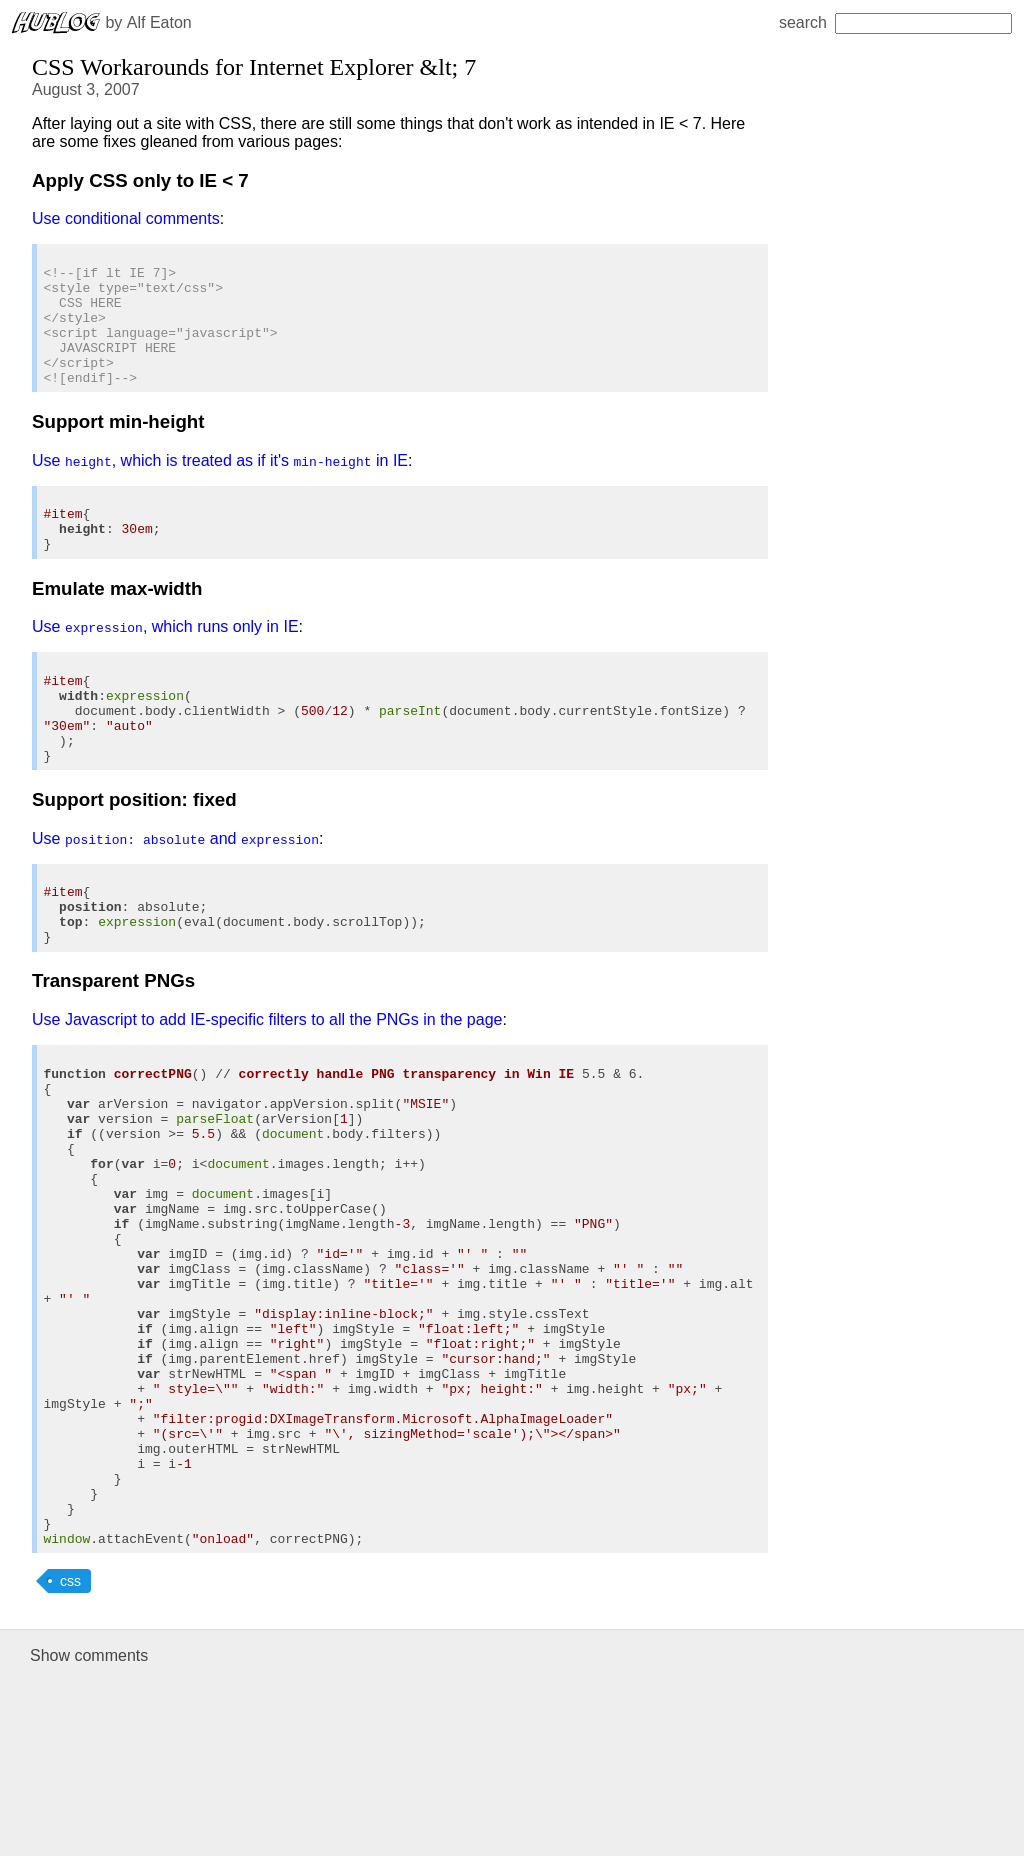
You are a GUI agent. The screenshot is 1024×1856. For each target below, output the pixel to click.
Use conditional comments (126, 218)
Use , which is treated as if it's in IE (220, 487)
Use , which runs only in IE (165, 665)
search (895, 22)
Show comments (89, 1829)
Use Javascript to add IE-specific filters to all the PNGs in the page (267, 1094)
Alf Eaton (159, 22)
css (70, 1755)
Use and (175, 898)
